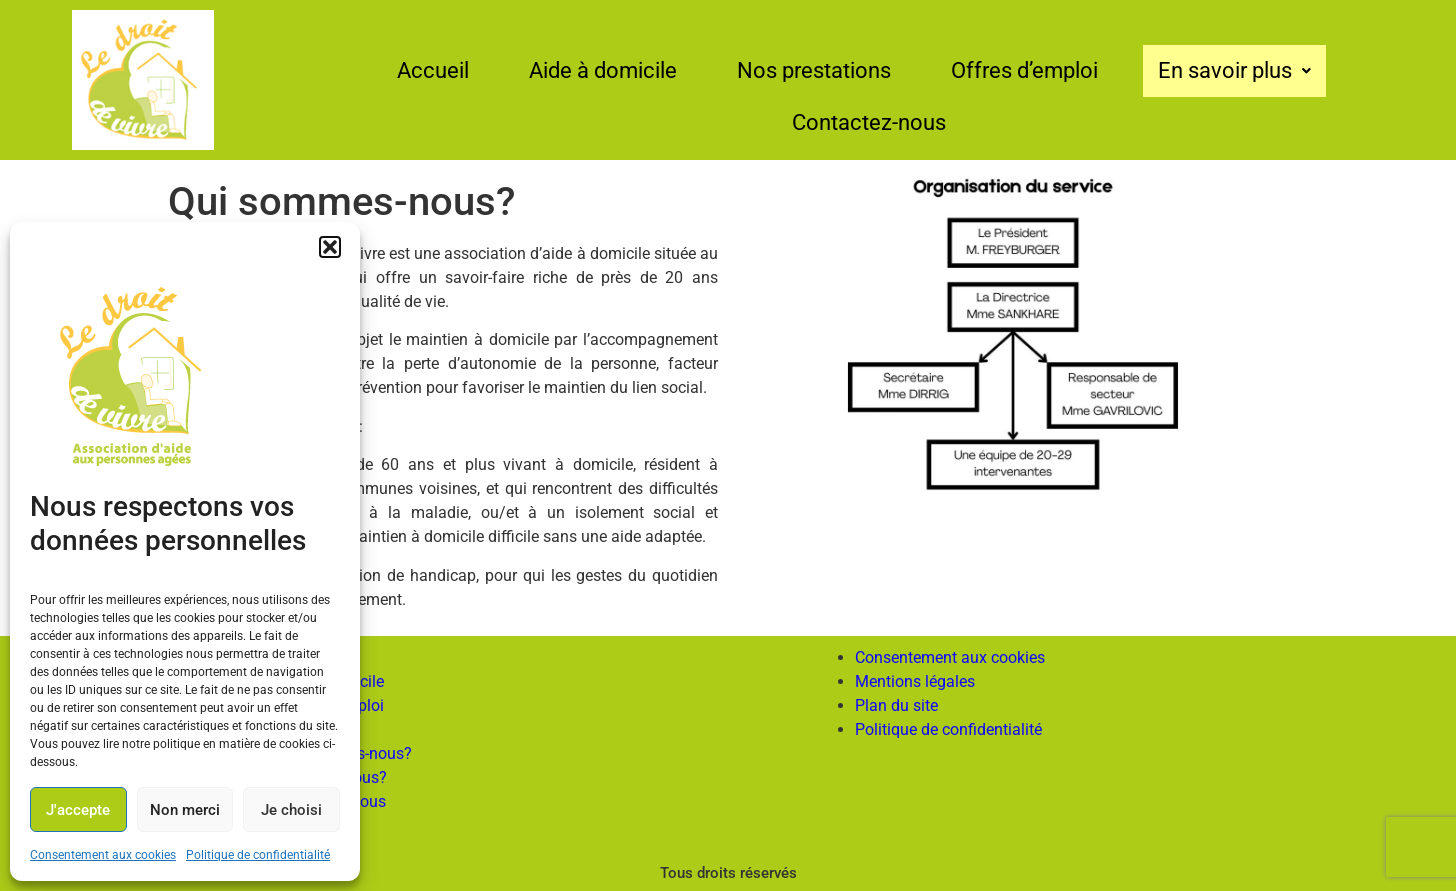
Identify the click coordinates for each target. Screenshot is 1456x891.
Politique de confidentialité (258, 855)
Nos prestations (814, 70)
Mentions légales (915, 681)
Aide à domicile (603, 70)
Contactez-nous (869, 122)
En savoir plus (1234, 70)
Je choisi (291, 810)
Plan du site (896, 705)
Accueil (433, 70)
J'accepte (78, 810)
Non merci (185, 810)
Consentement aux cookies (103, 855)
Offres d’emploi (1024, 70)
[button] (330, 247)
